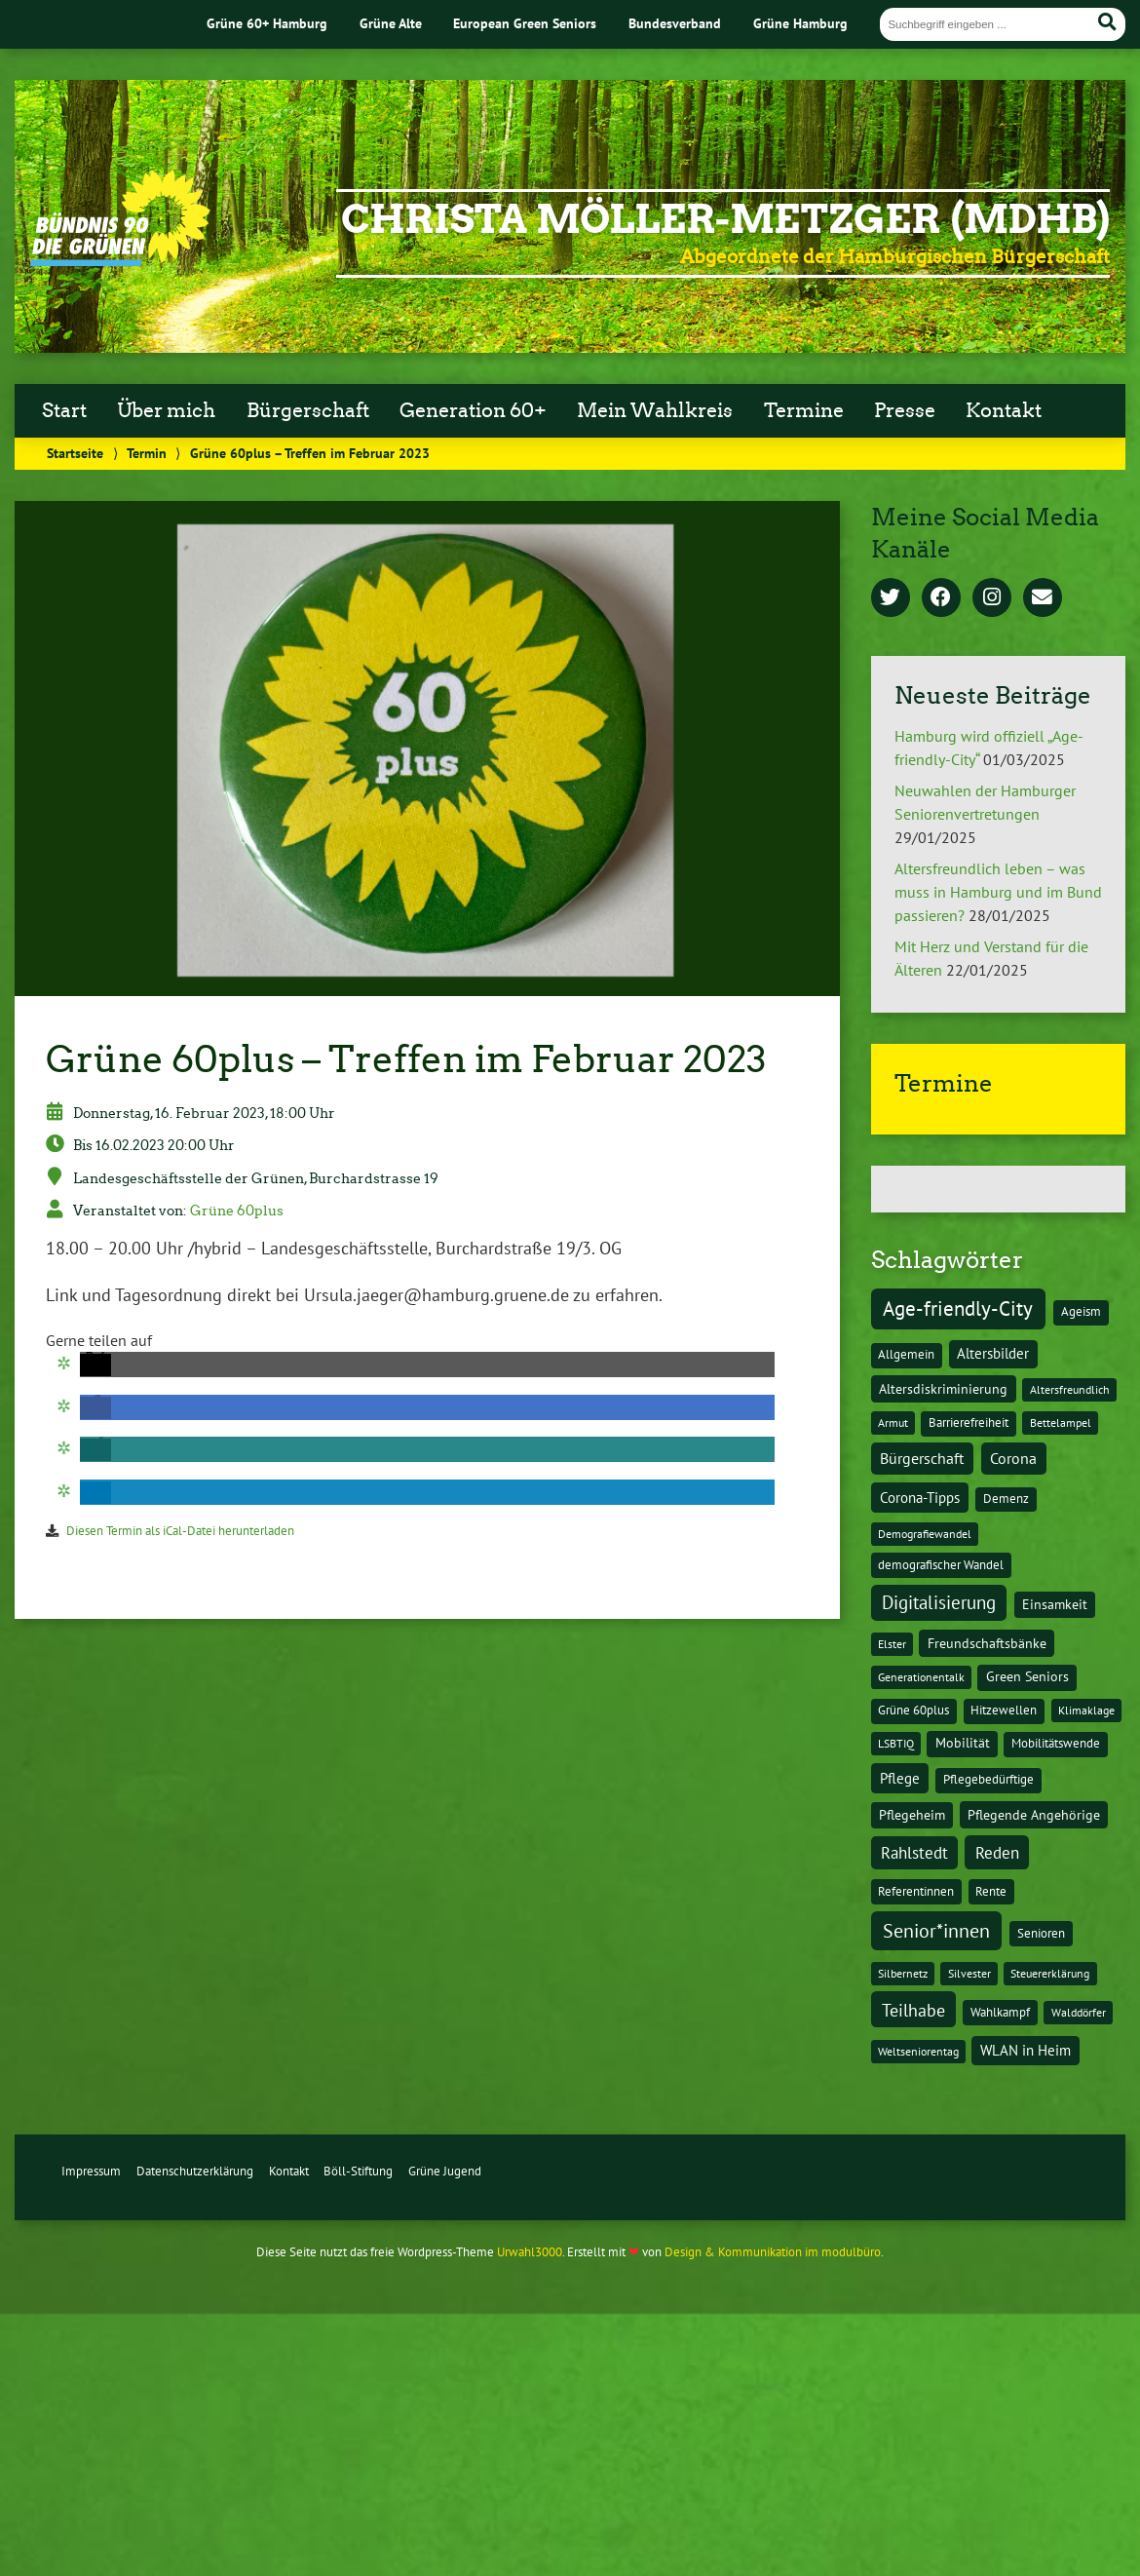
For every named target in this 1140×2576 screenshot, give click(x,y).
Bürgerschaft (308, 410)
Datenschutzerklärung (194, 2171)
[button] (95, 1365)
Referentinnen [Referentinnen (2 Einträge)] (916, 1891)
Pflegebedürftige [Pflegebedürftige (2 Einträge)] (988, 1779)
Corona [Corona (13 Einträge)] (1013, 1458)
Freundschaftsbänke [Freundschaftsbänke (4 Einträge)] (987, 1643)
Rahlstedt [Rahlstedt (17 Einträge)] (914, 1853)
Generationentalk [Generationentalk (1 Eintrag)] (921, 1677)
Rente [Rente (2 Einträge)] (991, 1891)
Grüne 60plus (237, 1210)
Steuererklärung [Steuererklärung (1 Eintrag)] (1049, 1973)
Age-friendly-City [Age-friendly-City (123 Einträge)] (958, 1308)
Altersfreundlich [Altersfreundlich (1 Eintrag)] (1070, 1389)
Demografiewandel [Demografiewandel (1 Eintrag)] (924, 1533)
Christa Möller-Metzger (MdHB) (725, 219)
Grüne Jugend (444, 2171)
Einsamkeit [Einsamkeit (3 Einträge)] (1054, 1604)
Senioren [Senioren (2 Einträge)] (1041, 1933)
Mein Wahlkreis (655, 410)
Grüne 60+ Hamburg (267, 23)
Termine (804, 410)
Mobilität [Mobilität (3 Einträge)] (962, 1742)
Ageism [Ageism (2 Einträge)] (1081, 1311)
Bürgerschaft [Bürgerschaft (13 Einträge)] (922, 1458)
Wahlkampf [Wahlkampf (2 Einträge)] (1000, 2012)
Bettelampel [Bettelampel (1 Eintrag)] (1060, 1422)
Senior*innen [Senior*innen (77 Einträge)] (936, 1930)
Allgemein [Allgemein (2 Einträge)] (906, 1354)
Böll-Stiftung (358, 2171)
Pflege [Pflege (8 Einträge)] (900, 1778)
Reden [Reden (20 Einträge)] (997, 1852)
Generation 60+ (473, 410)
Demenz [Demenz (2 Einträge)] (1006, 1498)
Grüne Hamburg (800, 23)
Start (64, 410)
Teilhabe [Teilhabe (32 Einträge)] (913, 2009)
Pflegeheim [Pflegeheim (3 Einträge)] (912, 1815)
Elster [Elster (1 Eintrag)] (892, 1643)
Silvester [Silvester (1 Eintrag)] (969, 1973)
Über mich (166, 410)
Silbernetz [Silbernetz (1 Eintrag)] (903, 1973)
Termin (147, 452)
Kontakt (1004, 410)
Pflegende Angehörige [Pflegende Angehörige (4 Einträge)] (1034, 1815)
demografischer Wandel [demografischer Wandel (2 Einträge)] (941, 1565)
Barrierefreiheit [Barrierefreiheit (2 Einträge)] (968, 1422)
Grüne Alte (391, 23)
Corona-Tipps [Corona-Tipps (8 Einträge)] (920, 1497)
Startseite (75, 452)
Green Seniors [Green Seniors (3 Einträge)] (1027, 1676)
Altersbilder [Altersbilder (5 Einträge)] (993, 1353)
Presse (904, 410)
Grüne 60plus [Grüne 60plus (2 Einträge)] (913, 1710)
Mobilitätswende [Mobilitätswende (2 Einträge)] (1055, 1743)
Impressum (91, 2171)
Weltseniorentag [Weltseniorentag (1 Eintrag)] (918, 2051)
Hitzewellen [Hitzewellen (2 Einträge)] (1003, 1710)
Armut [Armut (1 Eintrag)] (893, 1422)
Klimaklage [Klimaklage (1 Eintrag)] (1086, 1710)
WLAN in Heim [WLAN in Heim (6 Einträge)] (1025, 2050)
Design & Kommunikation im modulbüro (773, 2252)
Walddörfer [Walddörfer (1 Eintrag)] (1078, 2012)
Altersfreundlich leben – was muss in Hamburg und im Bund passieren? (998, 892)
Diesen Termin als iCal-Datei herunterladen (180, 1530)
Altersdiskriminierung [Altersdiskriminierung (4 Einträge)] (943, 1389)
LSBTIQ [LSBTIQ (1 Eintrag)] (896, 1743)
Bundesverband (674, 23)
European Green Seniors (524, 23)
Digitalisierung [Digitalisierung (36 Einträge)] (939, 1602)
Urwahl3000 (529, 2252)
